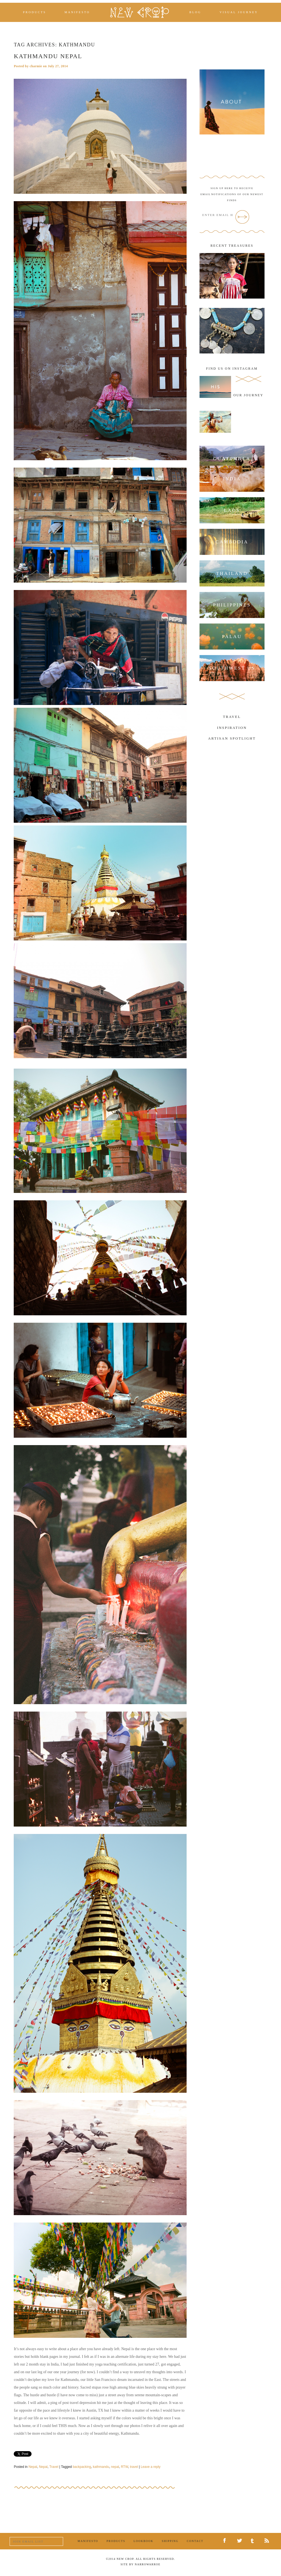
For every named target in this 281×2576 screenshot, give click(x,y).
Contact (195, 2541)
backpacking (82, 2467)
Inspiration (232, 728)
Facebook (226, 2541)
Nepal (33, 2467)
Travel (53, 2467)
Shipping (170, 2541)
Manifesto (77, 12)
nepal (115, 2467)
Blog (195, 12)
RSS (268, 2541)
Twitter (240, 2541)
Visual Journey (239, 12)
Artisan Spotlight (232, 738)
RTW (124, 2467)
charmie (36, 66)
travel (134, 2467)
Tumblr (254, 2541)
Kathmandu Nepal (48, 56)
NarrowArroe (148, 2564)
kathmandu (101, 2467)
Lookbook (143, 2541)
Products (34, 12)
